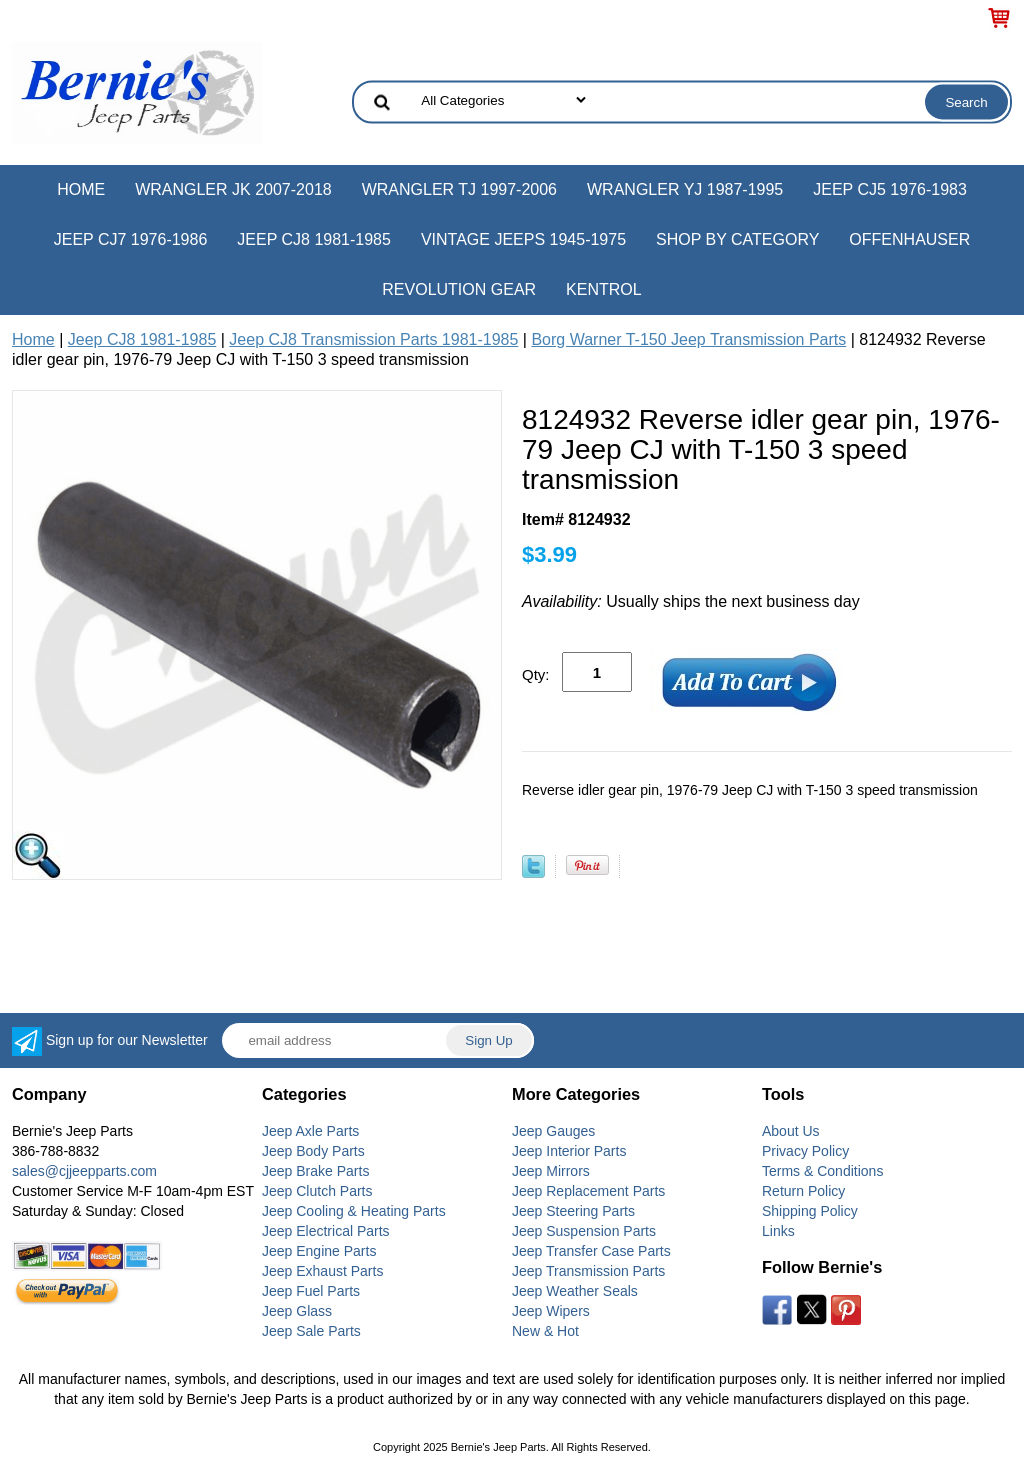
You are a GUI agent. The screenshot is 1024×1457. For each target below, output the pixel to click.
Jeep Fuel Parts (311, 1291)
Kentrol (604, 289)
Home (81, 189)
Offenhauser (909, 239)
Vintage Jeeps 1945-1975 (523, 239)
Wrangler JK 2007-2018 (233, 189)
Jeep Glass (297, 1311)
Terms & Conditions (822, 1171)
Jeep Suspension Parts (584, 1231)
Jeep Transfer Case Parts (591, 1251)
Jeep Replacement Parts (588, 1191)
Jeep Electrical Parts (326, 1231)
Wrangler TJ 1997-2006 (459, 189)
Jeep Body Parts (313, 1151)
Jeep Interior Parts (569, 1151)
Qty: (536, 674)
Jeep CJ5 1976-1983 (890, 189)
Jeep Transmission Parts (588, 1271)
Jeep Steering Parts (573, 1211)
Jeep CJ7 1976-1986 (131, 239)
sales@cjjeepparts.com (84, 1171)
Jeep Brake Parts (315, 1171)
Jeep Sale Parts (311, 1331)
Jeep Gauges (553, 1131)
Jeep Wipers (551, 1311)
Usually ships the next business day (691, 601)
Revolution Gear (459, 289)
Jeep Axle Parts (310, 1131)
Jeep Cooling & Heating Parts (354, 1211)
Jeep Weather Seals (575, 1291)
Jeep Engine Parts (319, 1251)
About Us (791, 1131)
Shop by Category (737, 239)
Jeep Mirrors (551, 1171)
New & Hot (545, 1331)
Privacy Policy (805, 1151)
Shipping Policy (810, 1211)
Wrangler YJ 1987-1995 (685, 189)
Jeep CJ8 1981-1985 (314, 239)
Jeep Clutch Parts (317, 1191)
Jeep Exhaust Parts (322, 1271)
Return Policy (803, 1191)
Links (778, 1231)
